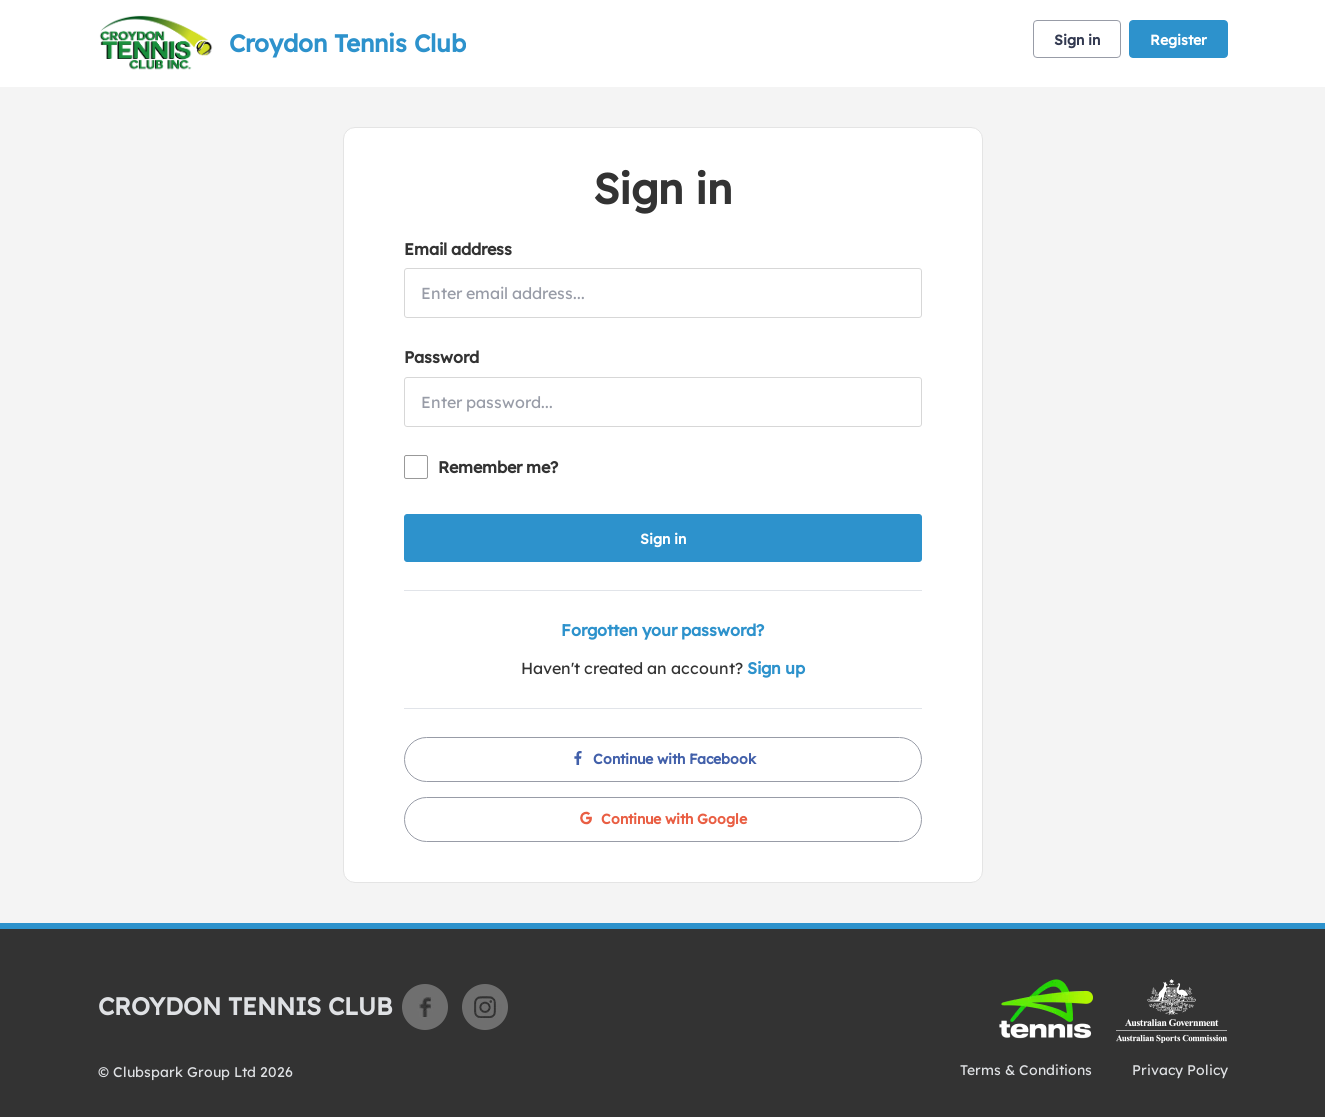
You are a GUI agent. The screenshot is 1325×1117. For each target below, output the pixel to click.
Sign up (776, 668)
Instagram (485, 1007)
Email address (458, 249)
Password (441, 357)
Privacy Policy (1180, 1070)
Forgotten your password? (662, 630)
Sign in (1077, 40)
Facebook (425, 1007)
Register (1178, 40)
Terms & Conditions (1026, 1070)
